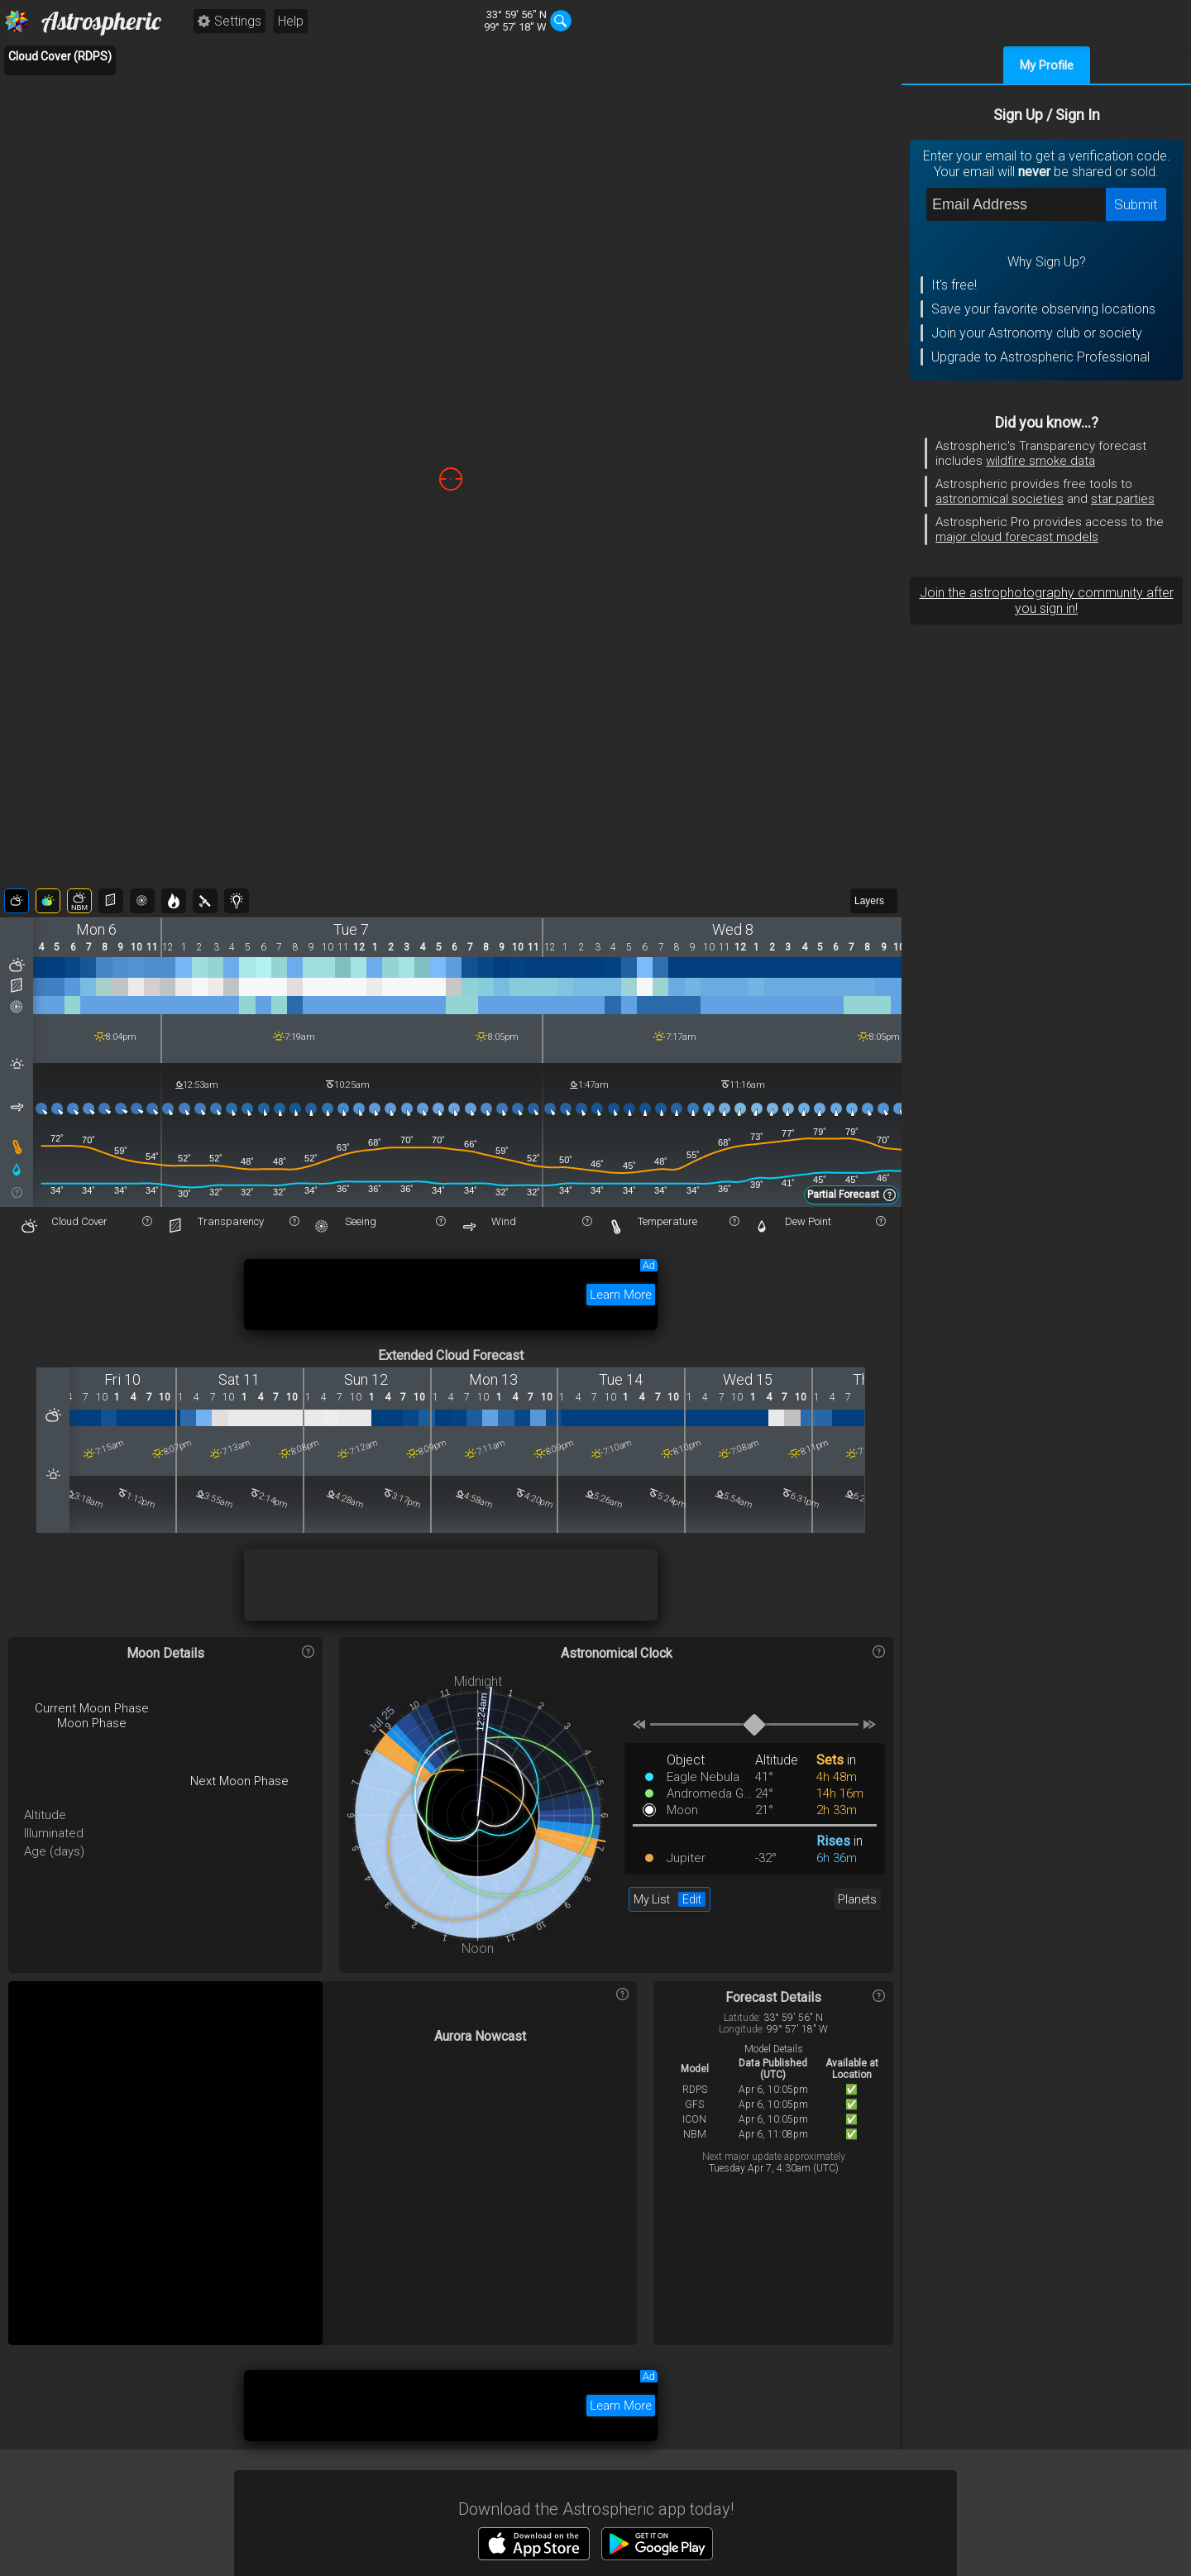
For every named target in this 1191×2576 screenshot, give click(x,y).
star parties (1123, 498)
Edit (691, 1899)
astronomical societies (999, 498)
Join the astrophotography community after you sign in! (1047, 600)
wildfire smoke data (1040, 460)
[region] (451, 479)
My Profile (1047, 65)
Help (291, 21)
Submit (1136, 204)
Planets (857, 1899)
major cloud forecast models (1016, 536)
